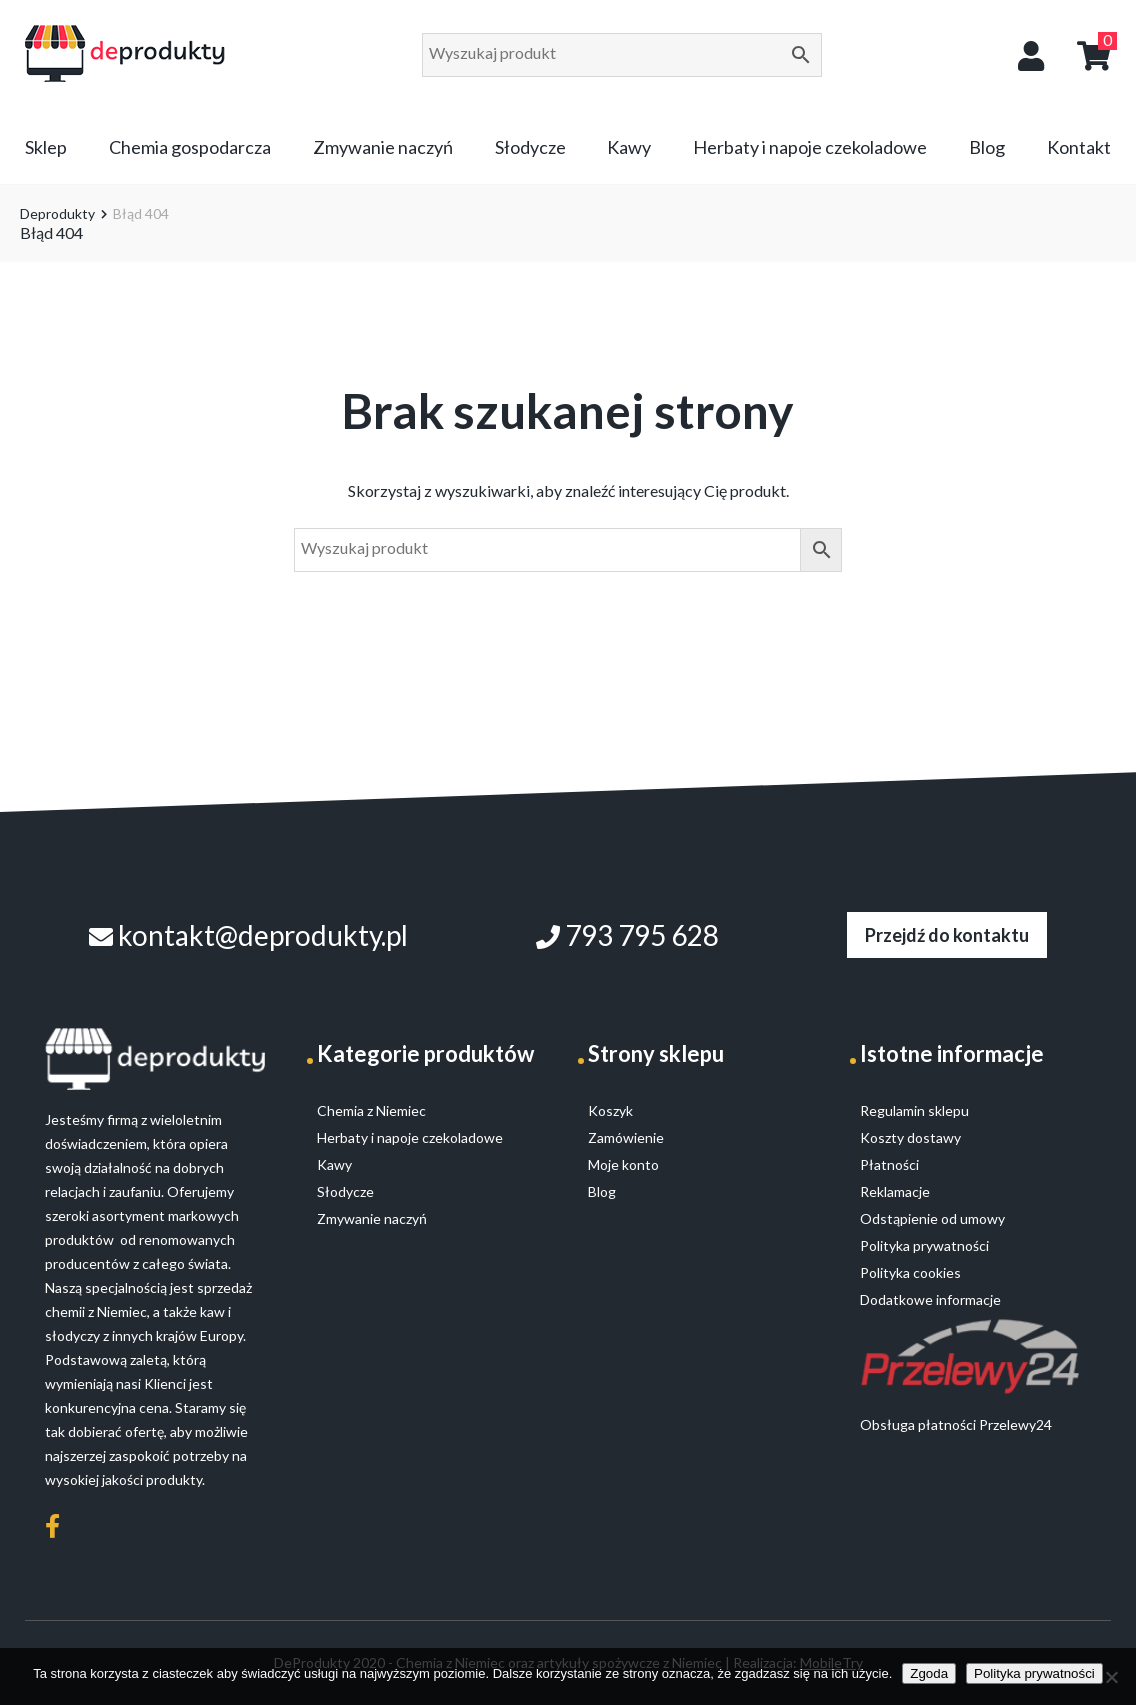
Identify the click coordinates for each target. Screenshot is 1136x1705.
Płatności (889, 1164)
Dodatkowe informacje (930, 1299)
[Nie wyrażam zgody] (1111, 1677)
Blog (987, 147)
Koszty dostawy (910, 1137)
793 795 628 (627, 935)
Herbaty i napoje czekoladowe (810, 147)
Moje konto (623, 1164)
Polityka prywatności (1034, 1673)
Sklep (46, 147)
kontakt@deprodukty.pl (248, 935)
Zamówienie (626, 1137)
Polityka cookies (910, 1272)
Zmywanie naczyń (383, 147)
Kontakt (1079, 147)
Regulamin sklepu (914, 1110)
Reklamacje (895, 1191)
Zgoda (929, 1673)
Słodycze (530, 147)
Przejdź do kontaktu (947, 935)
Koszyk (610, 1110)
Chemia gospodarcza (190, 147)
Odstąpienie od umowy (932, 1218)
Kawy (629, 147)
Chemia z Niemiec (371, 1110)
